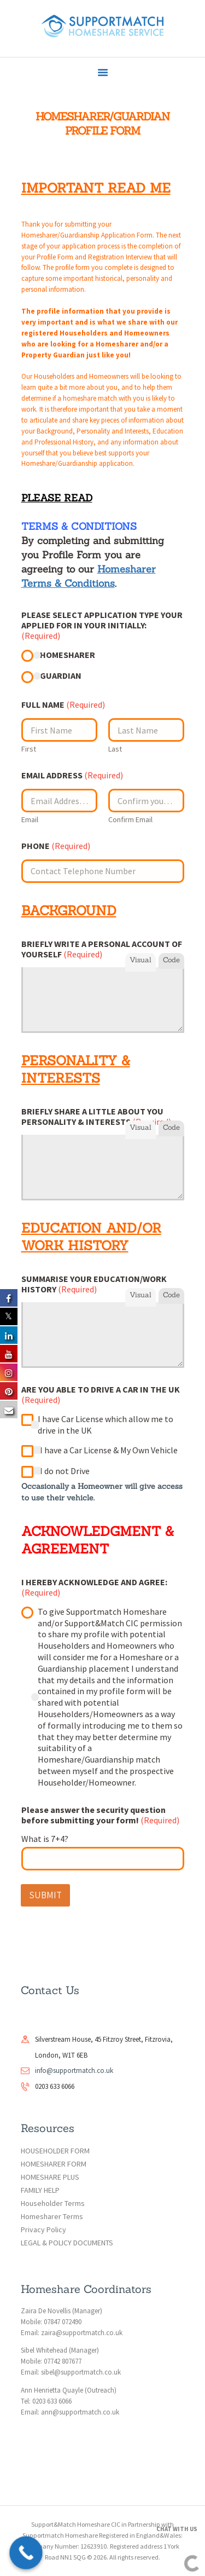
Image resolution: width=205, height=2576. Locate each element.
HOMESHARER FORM (53, 2164)
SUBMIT (45, 1895)
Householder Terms (53, 2203)
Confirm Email (130, 819)
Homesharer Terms (52, 2216)
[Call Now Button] (26, 2552)
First (28, 749)
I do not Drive (65, 1470)
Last (115, 749)
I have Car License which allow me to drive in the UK (105, 1424)
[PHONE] (102, 871)
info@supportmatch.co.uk (74, 2070)
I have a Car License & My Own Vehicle (109, 1450)
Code (171, 959)
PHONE (55, 846)
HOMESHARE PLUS (50, 2177)
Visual (140, 959)
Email (29, 819)
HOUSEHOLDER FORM (55, 2151)
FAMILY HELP (40, 2190)
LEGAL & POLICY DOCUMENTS (67, 2243)
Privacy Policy (43, 2229)
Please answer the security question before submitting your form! (100, 1815)
